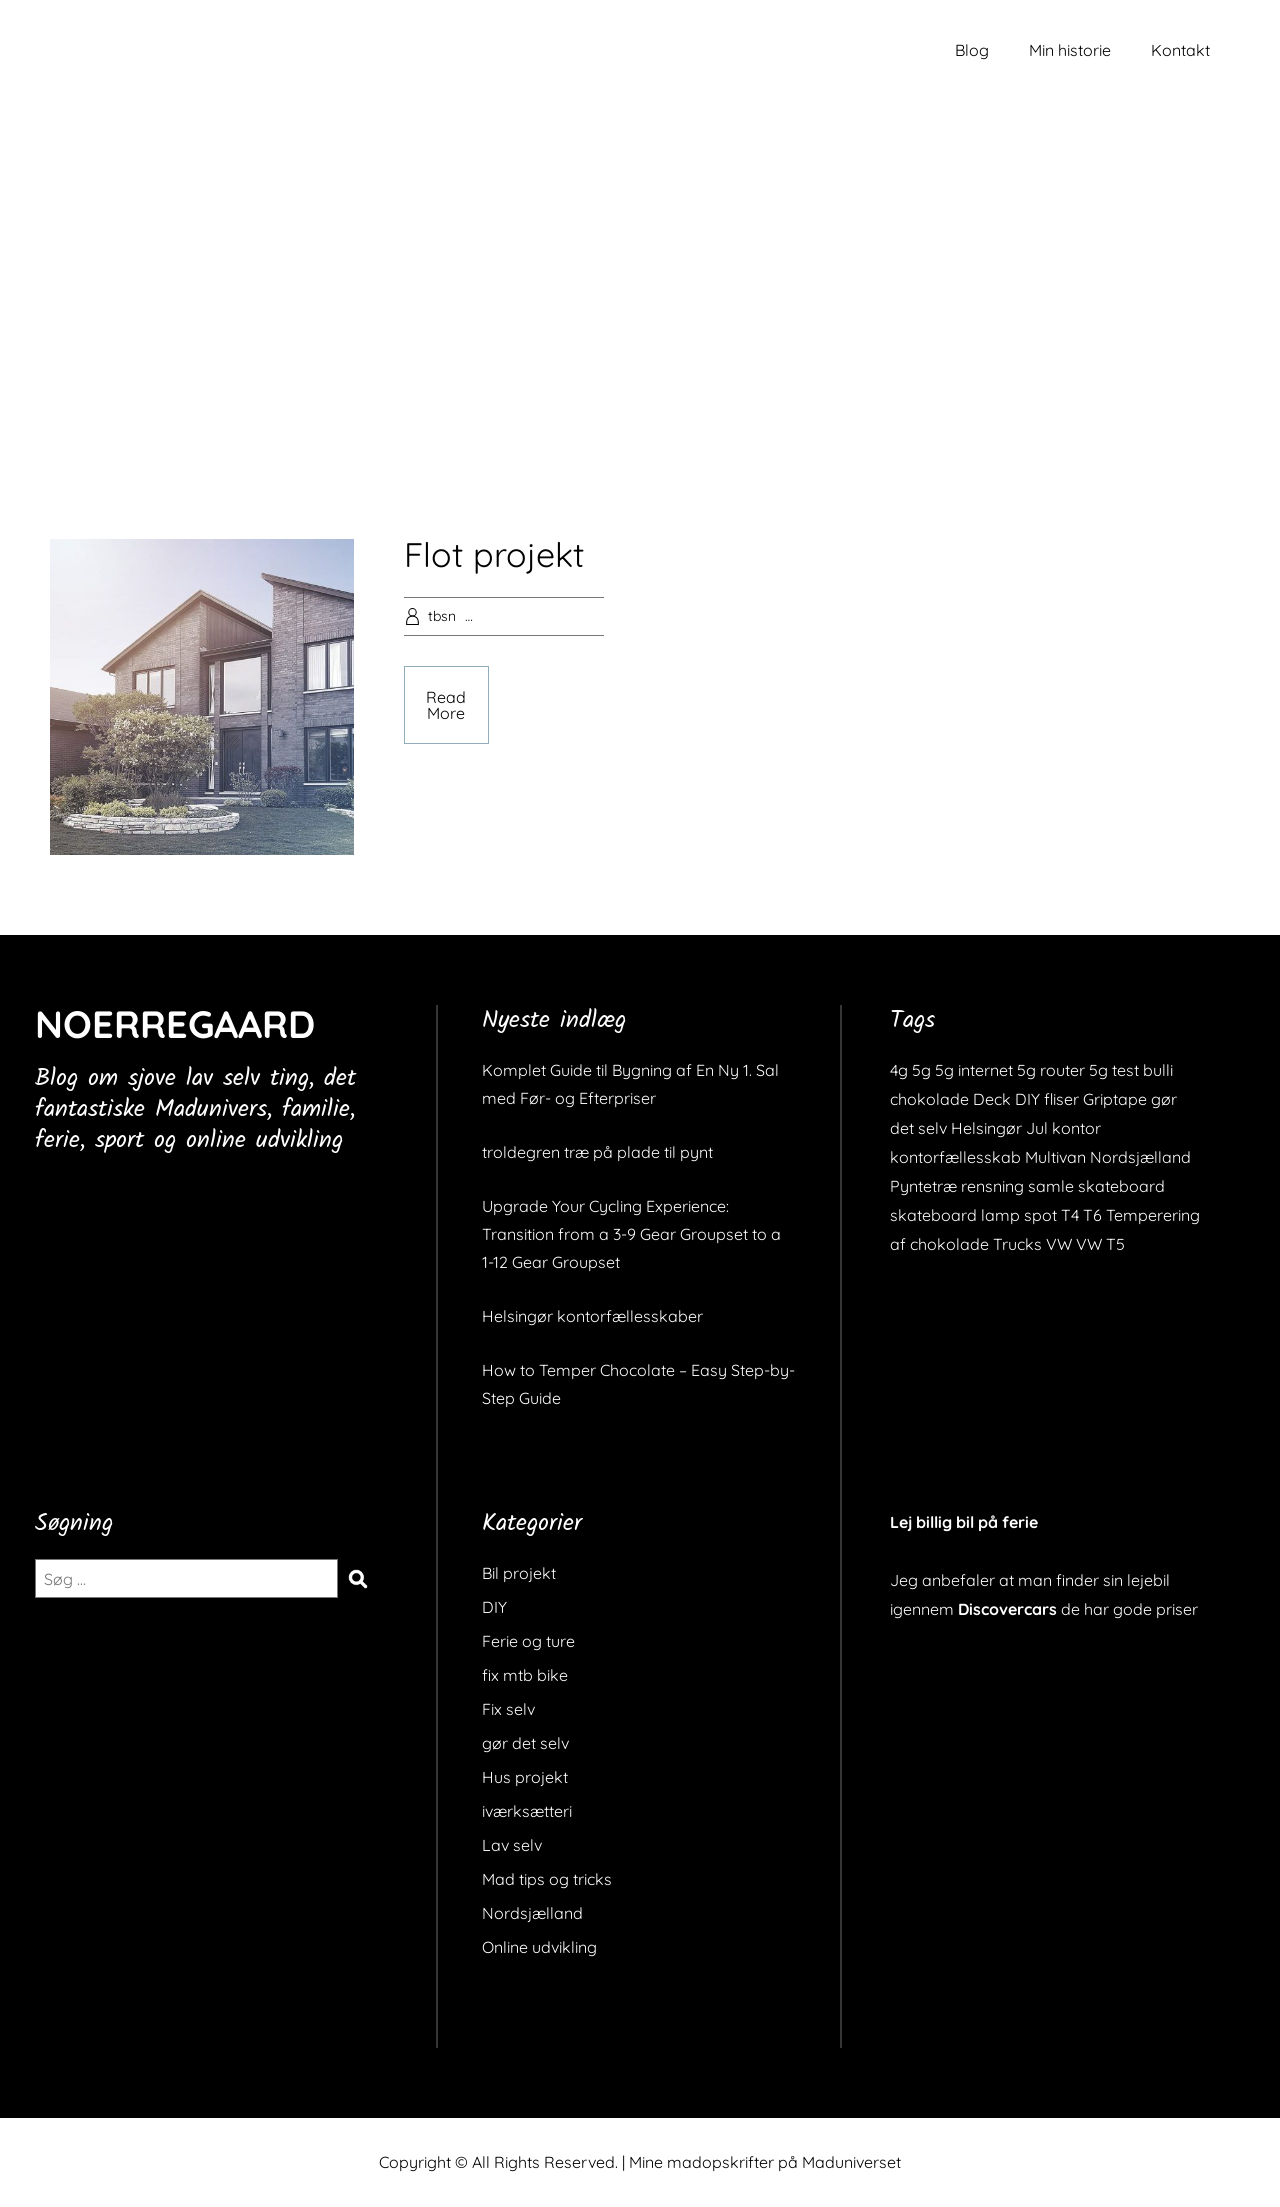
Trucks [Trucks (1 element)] (1017, 1244)
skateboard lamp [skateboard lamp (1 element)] (955, 1215)
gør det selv (525, 1743)
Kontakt (1180, 50)
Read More (446, 705)
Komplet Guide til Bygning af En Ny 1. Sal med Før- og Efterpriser (630, 1084)
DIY (494, 1607)
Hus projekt (525, 1777)
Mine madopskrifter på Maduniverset (765, 2162)
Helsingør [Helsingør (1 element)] (986, 1128)
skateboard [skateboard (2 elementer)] (1121, 1186)
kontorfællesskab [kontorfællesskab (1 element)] (955, 1157)
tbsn (442, 616)
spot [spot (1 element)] (1040, 1215)
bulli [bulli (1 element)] (1158, 1070)
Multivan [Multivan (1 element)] (1055, 1157)
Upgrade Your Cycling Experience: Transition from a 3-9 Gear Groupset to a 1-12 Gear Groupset (631, 1234)
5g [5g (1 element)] (921, 1070)
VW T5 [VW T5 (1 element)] (1100, 1244)
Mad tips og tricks (547, 1879)
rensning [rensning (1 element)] (992, 1186)
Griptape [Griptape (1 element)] (1115, 1099)
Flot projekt (494, 554)
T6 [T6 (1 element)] (1092, 1215)
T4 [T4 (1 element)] (1070, 1215)
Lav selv (512, 1845)
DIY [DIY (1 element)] (1027, 1099)
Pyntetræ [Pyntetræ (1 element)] (923, 1186)
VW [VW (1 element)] (1059, 1244)
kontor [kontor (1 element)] (1076, 1128)
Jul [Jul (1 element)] (1037, 1128)
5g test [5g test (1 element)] (1114, 1070)
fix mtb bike (525, 1675)
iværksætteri (527, 1811)
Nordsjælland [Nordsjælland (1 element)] (1140, 1157)
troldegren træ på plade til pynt (597, 1152)
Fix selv (508, 1709)
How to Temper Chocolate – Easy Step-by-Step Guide (638, 1384)
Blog (972, 50)
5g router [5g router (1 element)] (1051, 1070)
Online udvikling (539, 1947)
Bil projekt (519, 1573)
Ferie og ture (528, 1641)
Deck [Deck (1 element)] (992, 1099)
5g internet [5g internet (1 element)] (974, 1070)
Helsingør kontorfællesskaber (592, 1316)
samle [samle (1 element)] (1051, 1186)
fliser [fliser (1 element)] (1061, 1099)
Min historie (1070, 50)
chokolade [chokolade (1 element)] (929, 1099)
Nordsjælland (532, 1913)
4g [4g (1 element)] (899, 1070)
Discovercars (1007, 1609)
